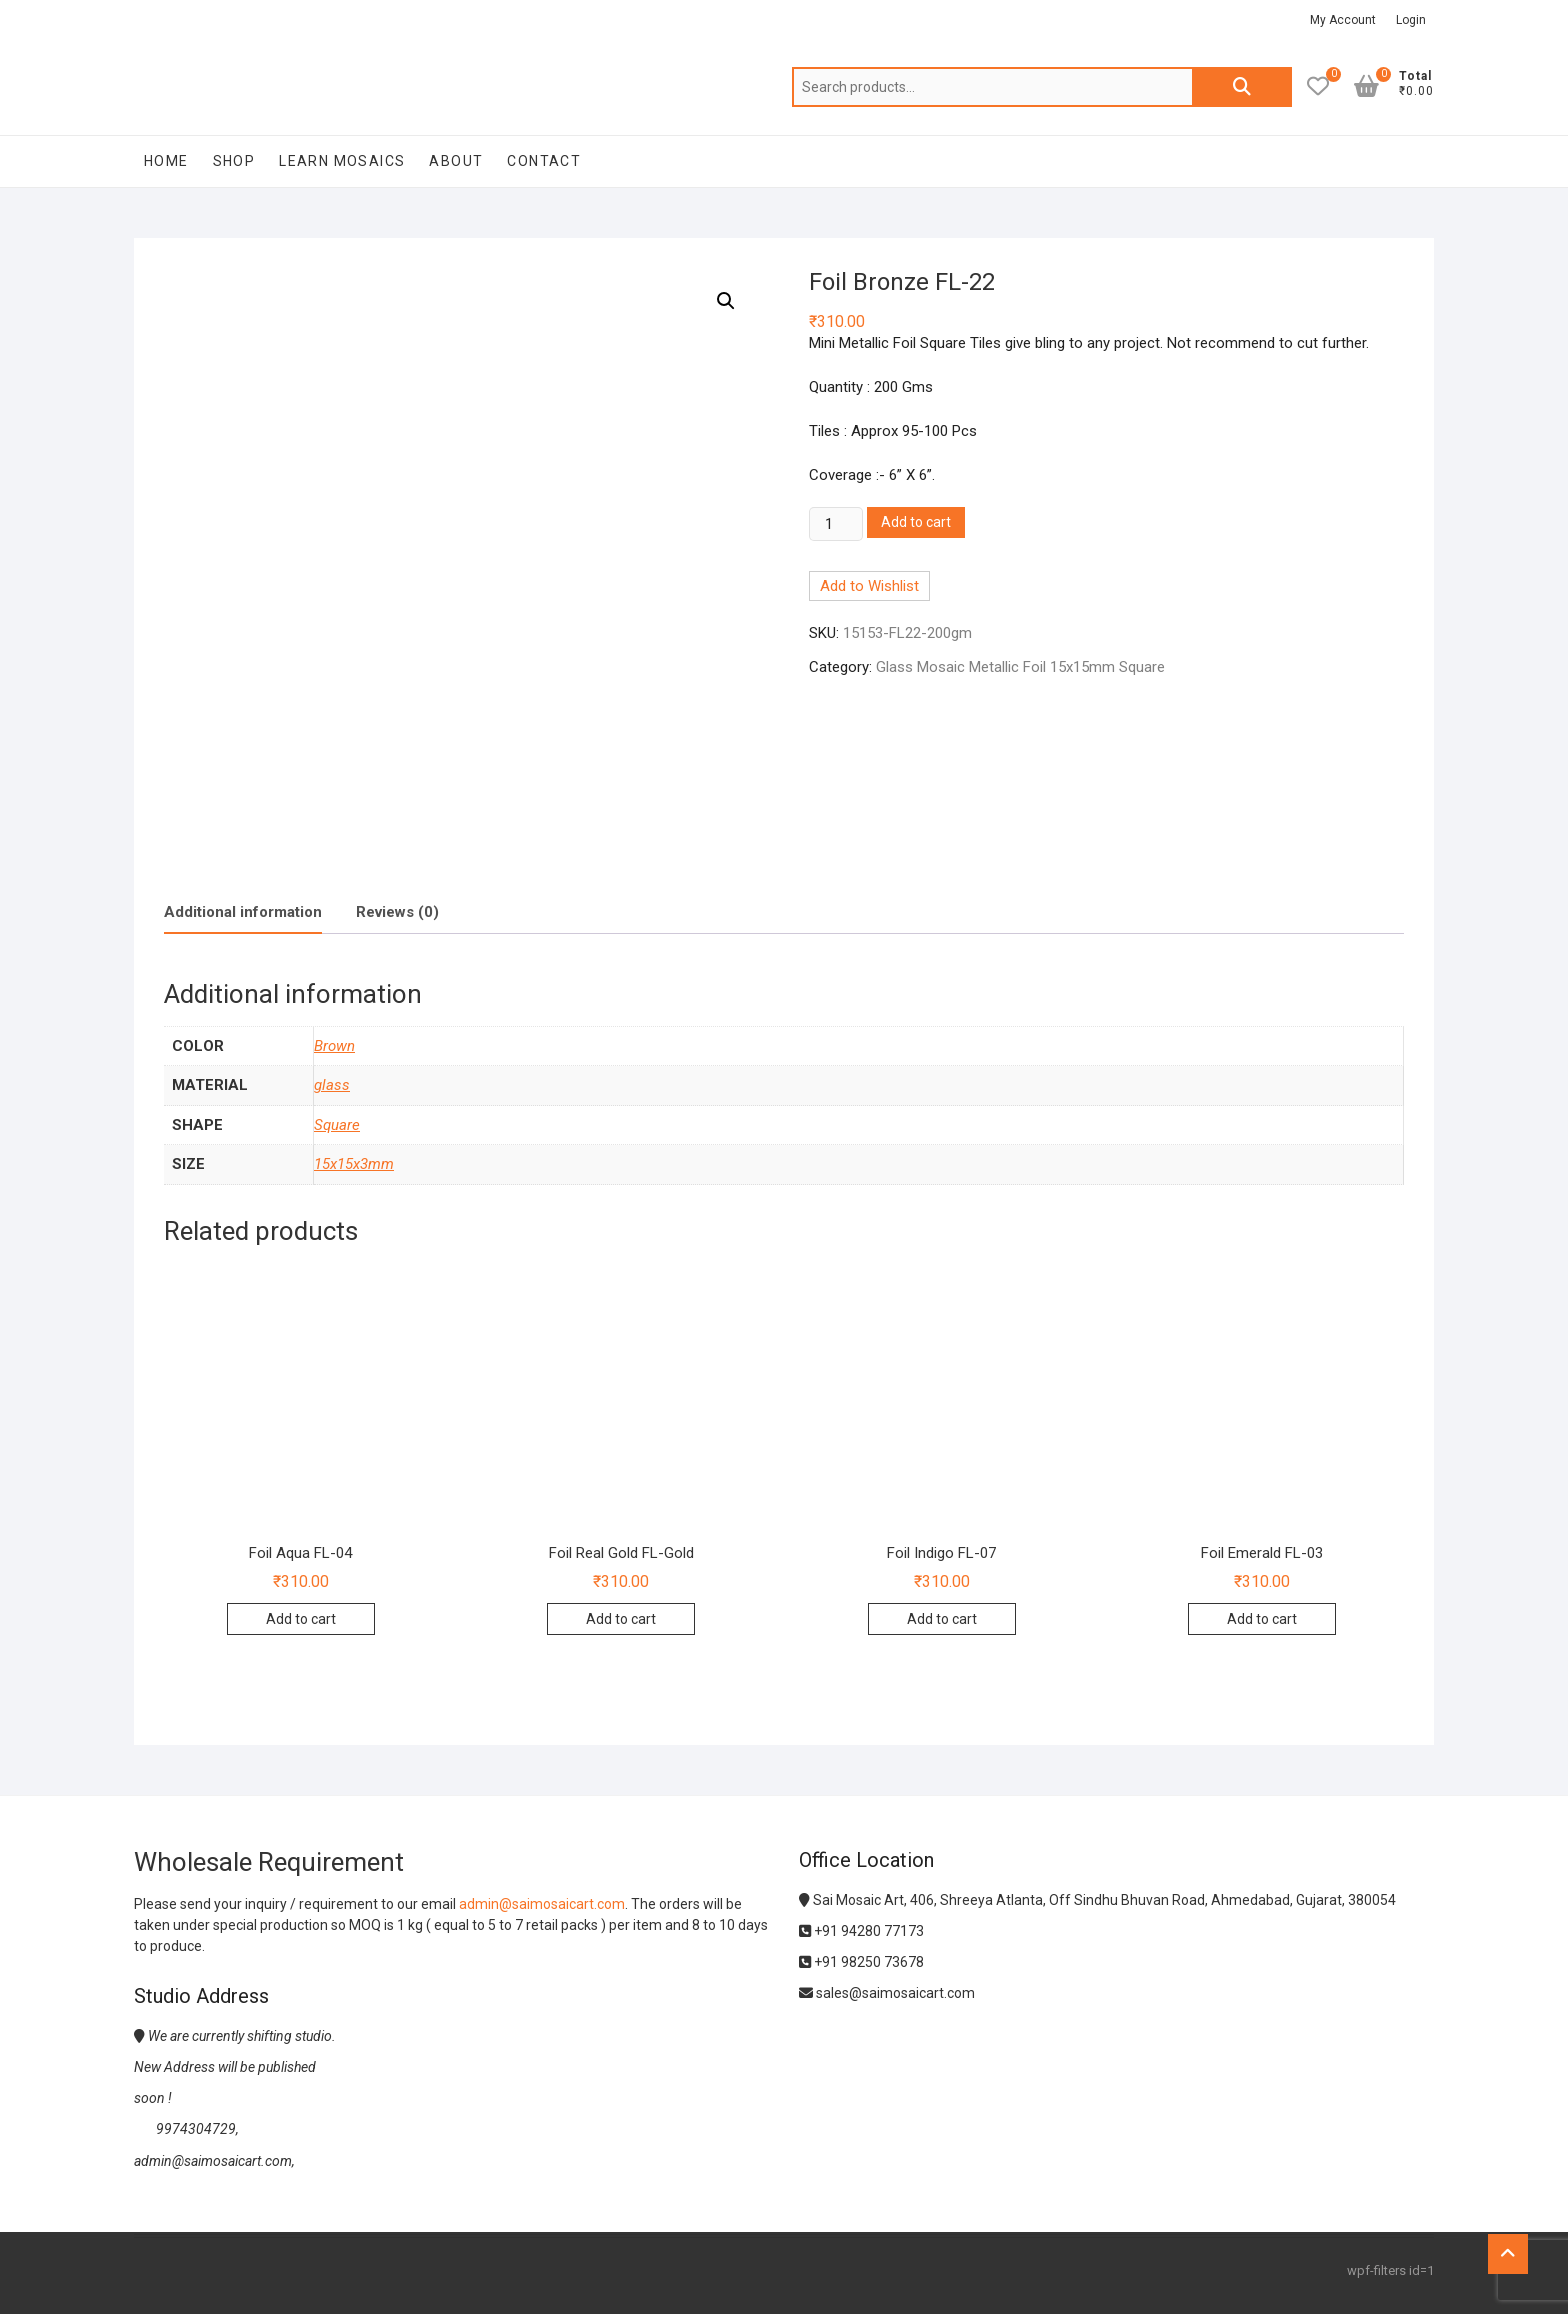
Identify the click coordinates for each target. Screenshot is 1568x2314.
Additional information (243, 912)
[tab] (243, 913)
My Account (1343, 20)
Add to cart (916, 522)
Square (337, 1125)
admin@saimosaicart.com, (214, 2161)
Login (1411, 20)
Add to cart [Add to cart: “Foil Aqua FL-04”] (301, 1619)
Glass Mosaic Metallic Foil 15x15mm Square (1020, 667)
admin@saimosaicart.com (542, 1904)
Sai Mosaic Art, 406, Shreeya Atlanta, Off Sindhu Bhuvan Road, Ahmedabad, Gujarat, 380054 (1097, 1900)
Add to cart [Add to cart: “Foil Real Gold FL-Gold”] (621, 1619)
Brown (334, 1046)
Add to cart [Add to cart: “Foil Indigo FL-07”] (942, 1619)
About (456, 161)
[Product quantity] (836, 524)
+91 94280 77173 (861, 1931)
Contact (544, 161)
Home (166, 161)
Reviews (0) (397, 912)
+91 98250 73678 (861, 1962)
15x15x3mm (354, 1164)
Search (1242, 87)
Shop (234, 161)
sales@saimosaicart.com (887, 1993)
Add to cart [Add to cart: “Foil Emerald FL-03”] (1262, 1619)
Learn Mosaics (342, 161)
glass (332, 1085)
